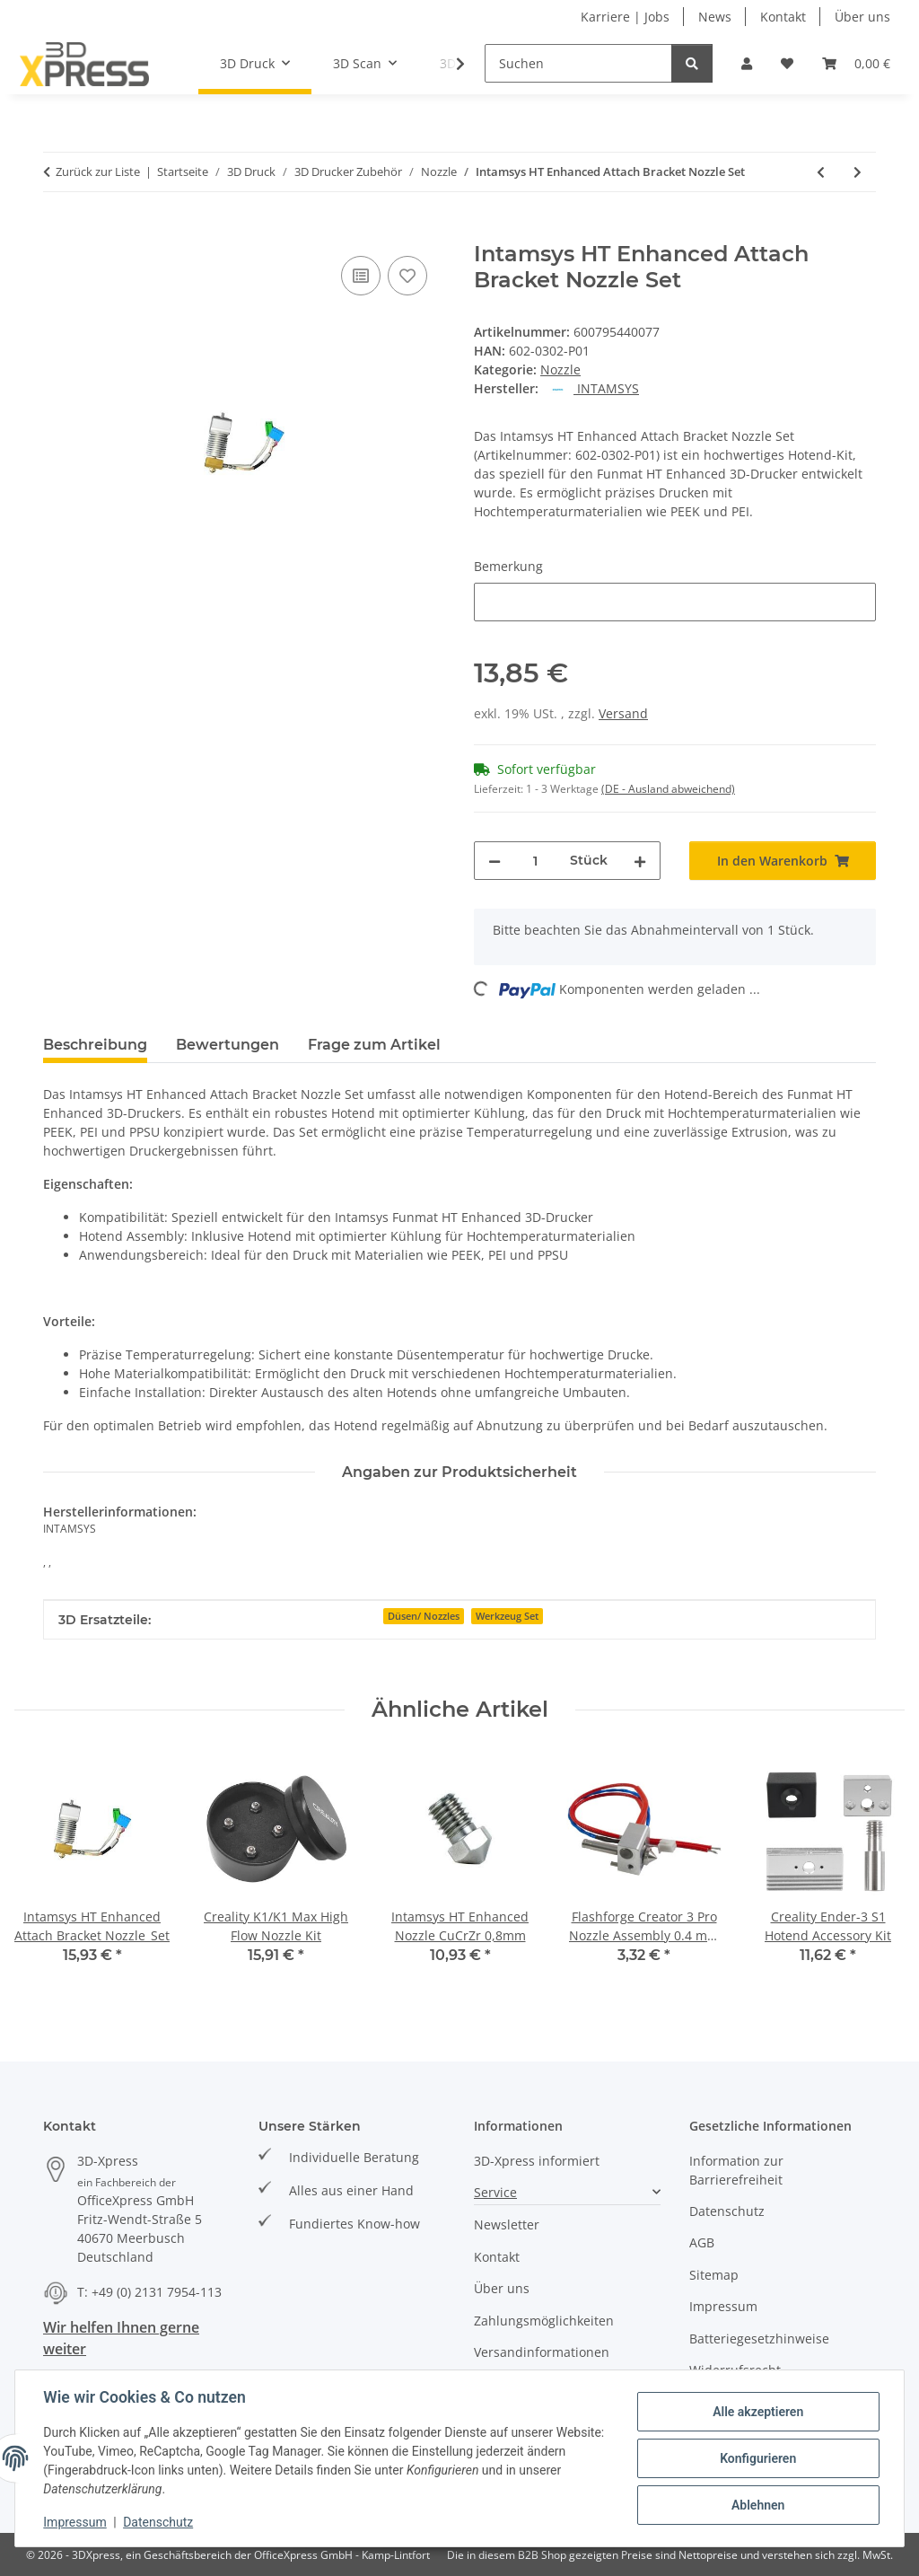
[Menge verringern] (494, 860)
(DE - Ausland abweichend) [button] (668, 788)
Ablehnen (757, 2505)
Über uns (862, 16)
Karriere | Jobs (625, 16)
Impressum (75, 2522)
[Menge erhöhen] (640, 860)
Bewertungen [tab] (227, 1044)
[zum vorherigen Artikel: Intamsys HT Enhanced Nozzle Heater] (820, 172)
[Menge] (535, 860)
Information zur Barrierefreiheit (736, 2170)
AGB (701, 2242)
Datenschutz (159, 2522)
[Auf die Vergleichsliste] (361, 275)
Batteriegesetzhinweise (759, 2338)
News (714, 16)
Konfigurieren (757, 2458)
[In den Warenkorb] (57, 232)
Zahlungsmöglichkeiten (544, 2320)
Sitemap (714, 2274)
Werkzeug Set (507, 1616)
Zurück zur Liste (98, 171)
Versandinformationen (541, 2352)
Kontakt (783, 16)
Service (495, 2192)
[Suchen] (578, 63)
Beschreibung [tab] (95, 1044)
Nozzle (560, 369)
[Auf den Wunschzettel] (407, 275)
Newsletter (506, 2224)
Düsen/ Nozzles (424, 1616)
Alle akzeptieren (757, 2412)
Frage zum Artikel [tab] (374, 1044)
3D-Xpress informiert (537, 2160)
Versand (623, 713)
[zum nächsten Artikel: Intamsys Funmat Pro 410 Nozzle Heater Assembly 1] (857, 172)
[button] (746, 63)
